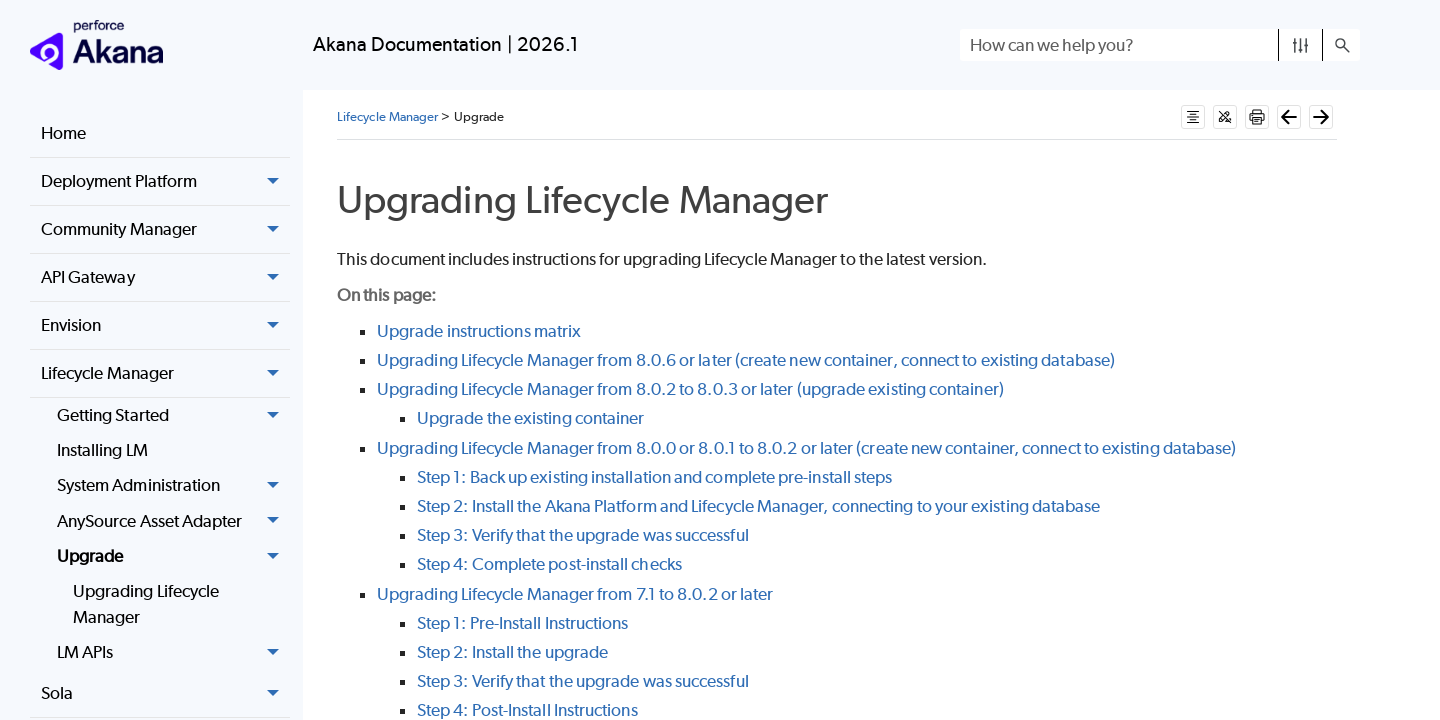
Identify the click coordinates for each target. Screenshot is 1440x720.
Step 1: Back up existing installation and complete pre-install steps (654, 477)
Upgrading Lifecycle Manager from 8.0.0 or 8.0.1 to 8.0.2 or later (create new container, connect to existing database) (806, 448)
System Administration (173, 486)
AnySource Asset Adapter (173, 521)
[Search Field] (1160, 45)
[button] (1300, 45)
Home (63, 133)
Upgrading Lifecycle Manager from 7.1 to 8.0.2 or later (575, 594)
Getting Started (173, 415)
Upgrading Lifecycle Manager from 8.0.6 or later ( (558, 360)
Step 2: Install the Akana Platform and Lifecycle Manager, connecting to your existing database (759, 506)
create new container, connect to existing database (925, 360)
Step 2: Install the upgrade (512, 652)
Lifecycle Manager (165, 374)
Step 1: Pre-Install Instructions (523, 623)
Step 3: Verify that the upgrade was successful (583, 535)
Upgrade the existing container (530, 418)
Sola (165, 694)
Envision (165, 326)
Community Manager (165, 230)
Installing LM (102, 450)
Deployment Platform (165, 182)
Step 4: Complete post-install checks (549, 564)
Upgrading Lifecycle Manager (146, 604)
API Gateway (165, 278)
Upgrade (173, 556)
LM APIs (173, 652)
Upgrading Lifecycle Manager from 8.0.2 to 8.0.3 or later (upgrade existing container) (690, 389)
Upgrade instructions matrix (479, 331)
